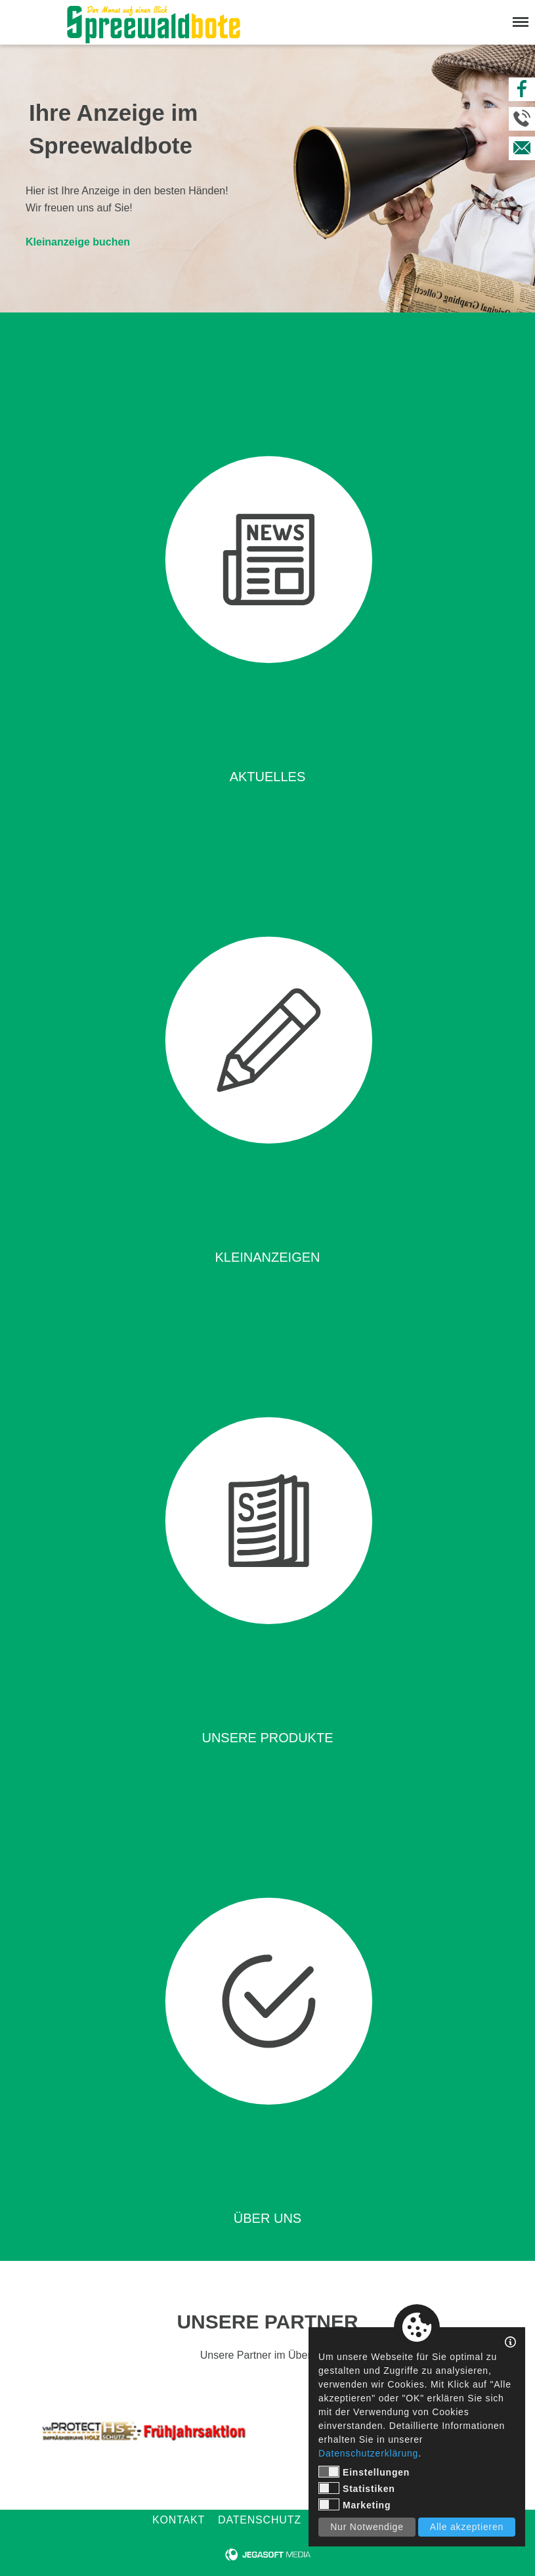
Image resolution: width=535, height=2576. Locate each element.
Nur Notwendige (367, 2527)
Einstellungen (364, 2472)
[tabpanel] (142, 2430)
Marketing (354, 2504)
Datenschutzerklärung (368, 2453)
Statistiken (356, 2488)
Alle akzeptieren (466, 2527)
